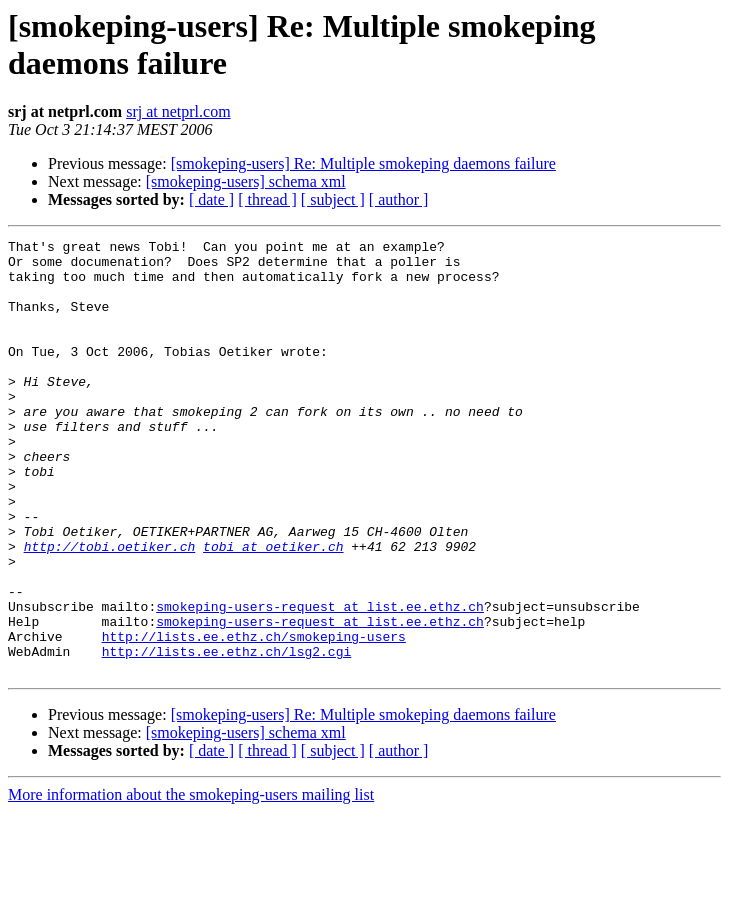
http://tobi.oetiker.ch (110, 609)
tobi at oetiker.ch (273, 609)
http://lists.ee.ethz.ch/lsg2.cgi (227, 735)
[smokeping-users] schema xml (246, 181)
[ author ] (399, 199)
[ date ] (211, 199)
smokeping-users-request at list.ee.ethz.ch (320, 681)
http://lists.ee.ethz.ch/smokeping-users (254, 717)
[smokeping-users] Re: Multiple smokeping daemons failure (363, 163)
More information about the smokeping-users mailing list (191, 881)
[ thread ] (267, 199)
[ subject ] (333, 199)
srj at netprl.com (178, 111)
